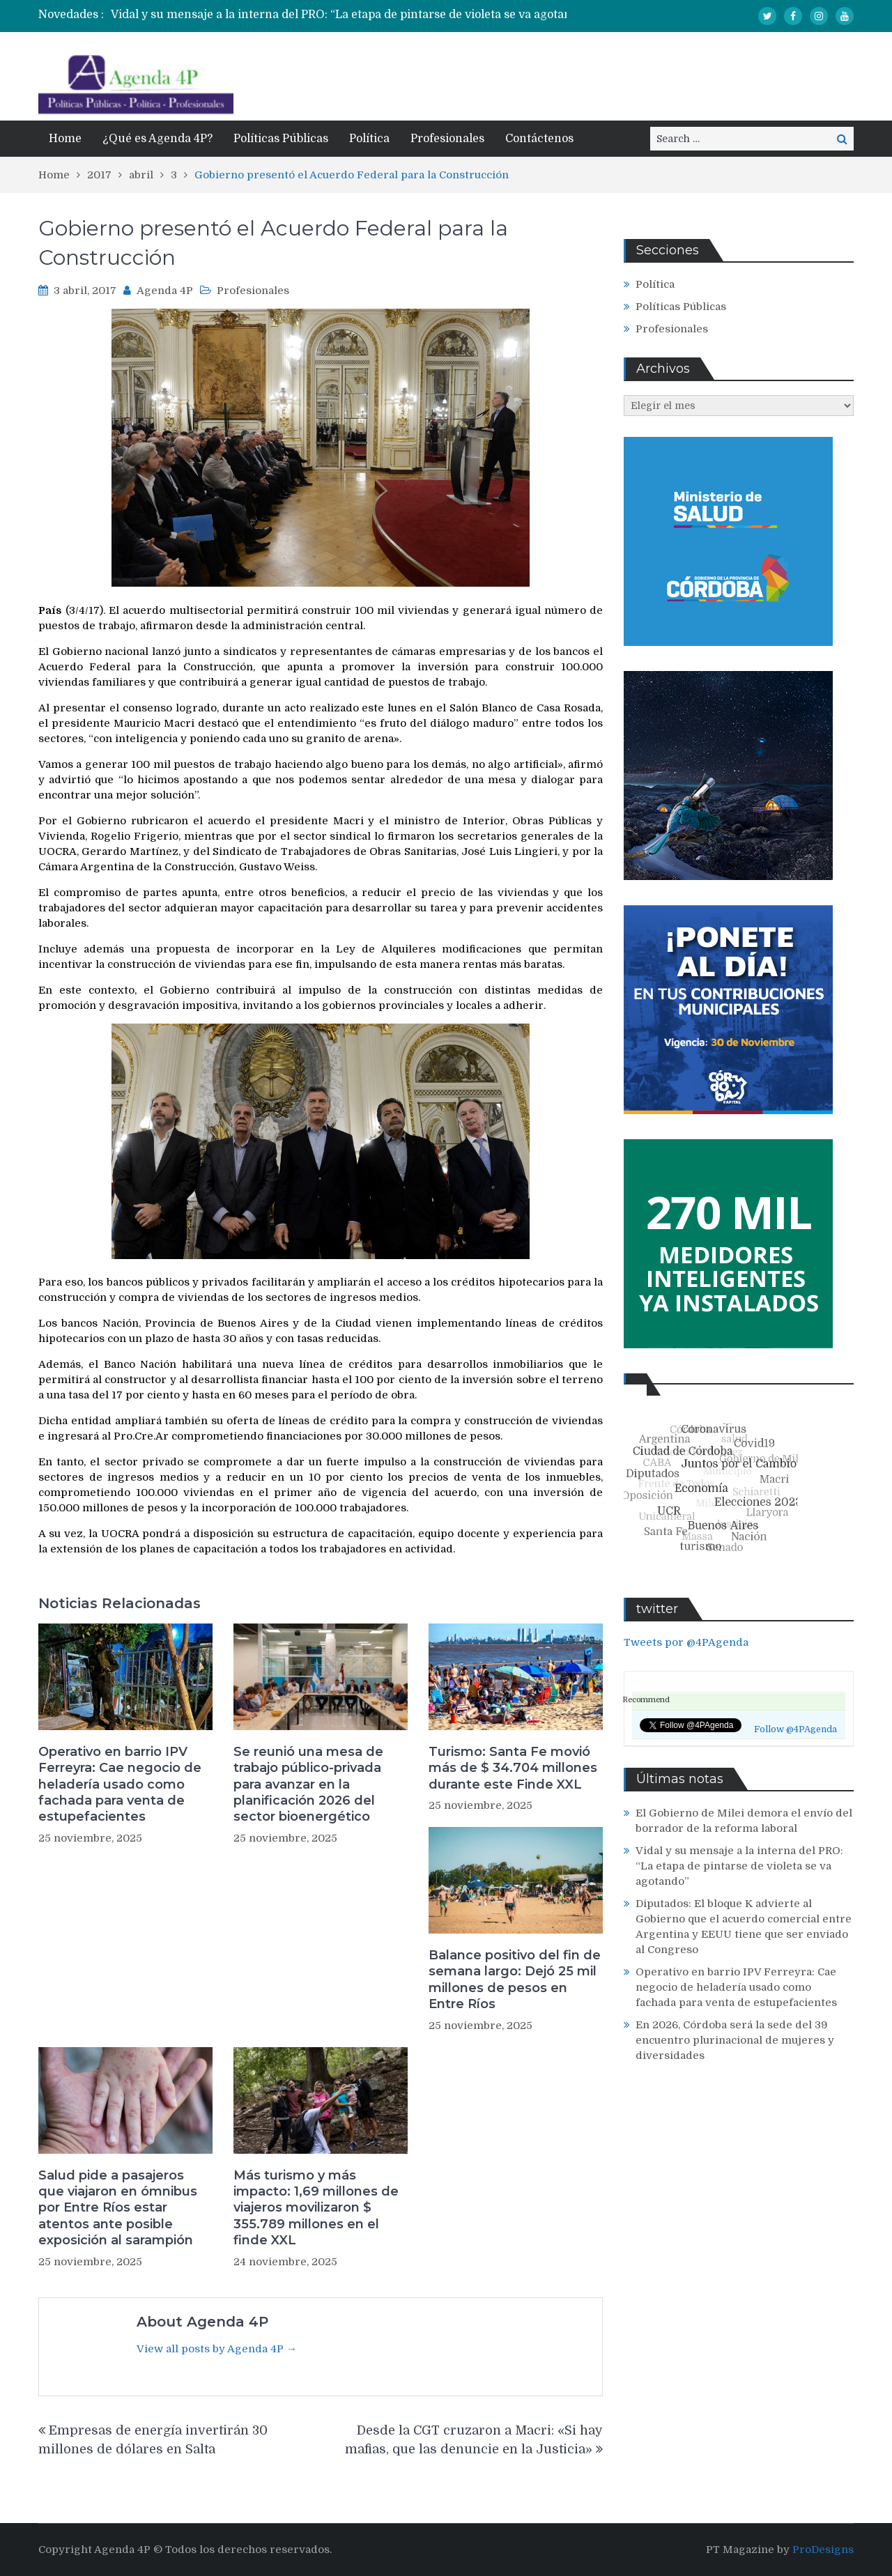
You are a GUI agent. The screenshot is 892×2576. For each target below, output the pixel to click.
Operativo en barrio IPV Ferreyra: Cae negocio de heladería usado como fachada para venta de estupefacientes (119, 1784)
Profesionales (447, 138)
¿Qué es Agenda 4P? (157, 138)
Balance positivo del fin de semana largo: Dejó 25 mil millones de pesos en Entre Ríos (515, 1980)
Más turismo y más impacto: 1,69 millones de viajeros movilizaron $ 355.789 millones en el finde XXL (316, 2208)
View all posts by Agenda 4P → (217, 2349)
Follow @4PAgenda (795, 1729)
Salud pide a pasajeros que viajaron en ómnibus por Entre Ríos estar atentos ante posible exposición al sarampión (117, 2208)
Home (65, 138)
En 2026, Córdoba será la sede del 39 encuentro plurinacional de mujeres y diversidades (735, 2040)
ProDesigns (823, 2549)
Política (369, 138)
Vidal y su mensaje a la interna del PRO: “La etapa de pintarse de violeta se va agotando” (350, 14)
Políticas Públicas (280, 138)
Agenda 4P (165, 290)
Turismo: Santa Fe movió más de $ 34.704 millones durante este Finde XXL (513, 1768)
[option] (370, 14)
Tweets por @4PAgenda (686, 1642)
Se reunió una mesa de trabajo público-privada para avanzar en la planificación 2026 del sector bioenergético (308, 1784)
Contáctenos (539, 138)
